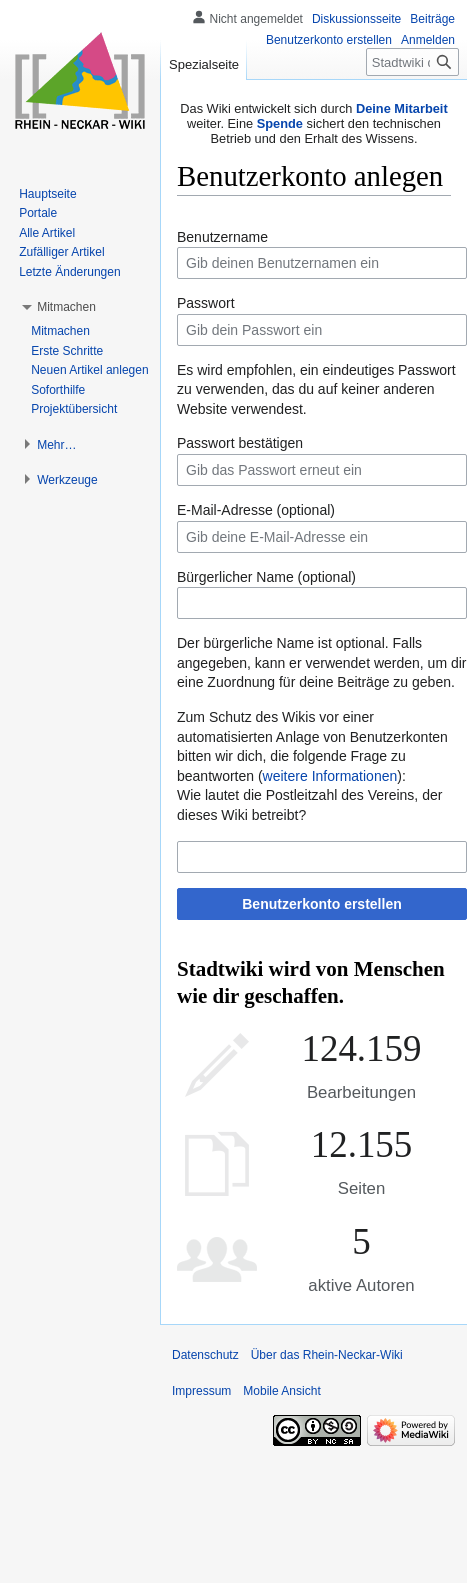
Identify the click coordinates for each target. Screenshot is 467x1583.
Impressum (201, 1391)
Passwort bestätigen (240, 443)
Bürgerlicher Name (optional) (266, 577)
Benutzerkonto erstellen (321, 904)
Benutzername (222, 237)
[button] (66, 307)
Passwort (206, 303)
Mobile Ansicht (281, 1391)
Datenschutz (205, 1355)
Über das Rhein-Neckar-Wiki (327, 1355)
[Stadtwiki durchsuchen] (412, 62)
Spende (280, 123)
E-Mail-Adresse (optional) (256, 510)
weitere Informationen (330, 776)
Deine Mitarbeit (402, 108)
